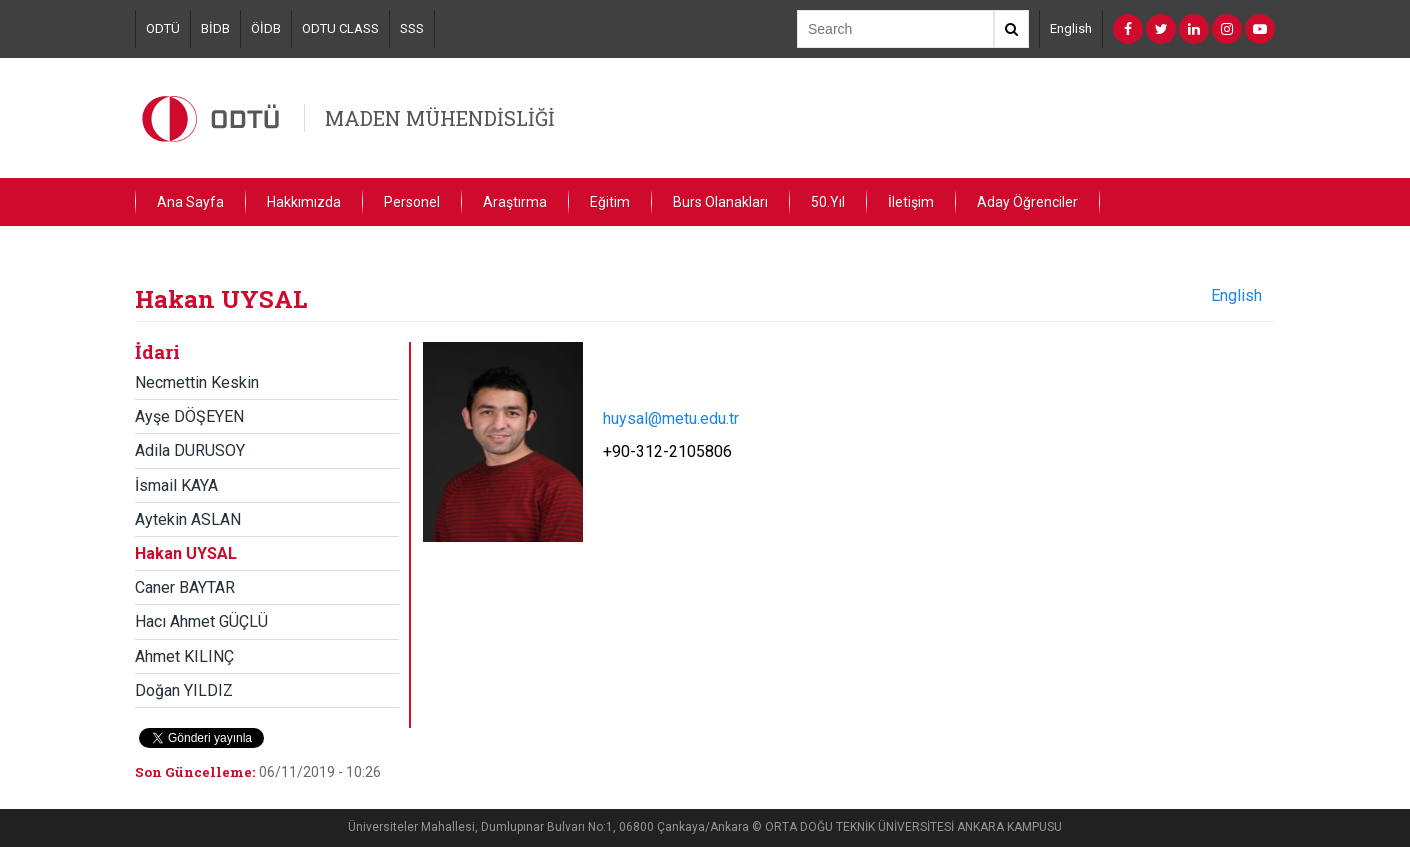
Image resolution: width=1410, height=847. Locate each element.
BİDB (215, 28)
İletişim (911, 202)
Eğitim (610, 202)
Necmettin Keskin (197, 382)
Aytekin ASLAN (188, 519)
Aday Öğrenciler (1027, 202)
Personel (412, 202)
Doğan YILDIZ (184, 690)
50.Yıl (828, 202)
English (1071, 28)
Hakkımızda (304, 202)
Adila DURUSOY (190, 450)
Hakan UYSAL (186, 553)
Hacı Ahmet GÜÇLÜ (201, 621)
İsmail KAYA (176, 485)
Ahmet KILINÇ (184, 656)
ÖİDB (266, 28)
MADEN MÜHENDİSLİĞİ (440, 118)
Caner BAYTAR (185, 587)
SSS (412, 28)
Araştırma (515, 202)
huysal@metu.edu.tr (671, 418)
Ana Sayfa (190, 202)
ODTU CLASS (340, 28)
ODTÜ (163, 28)
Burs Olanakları (720, 202)
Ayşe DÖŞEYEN (189, 416)
